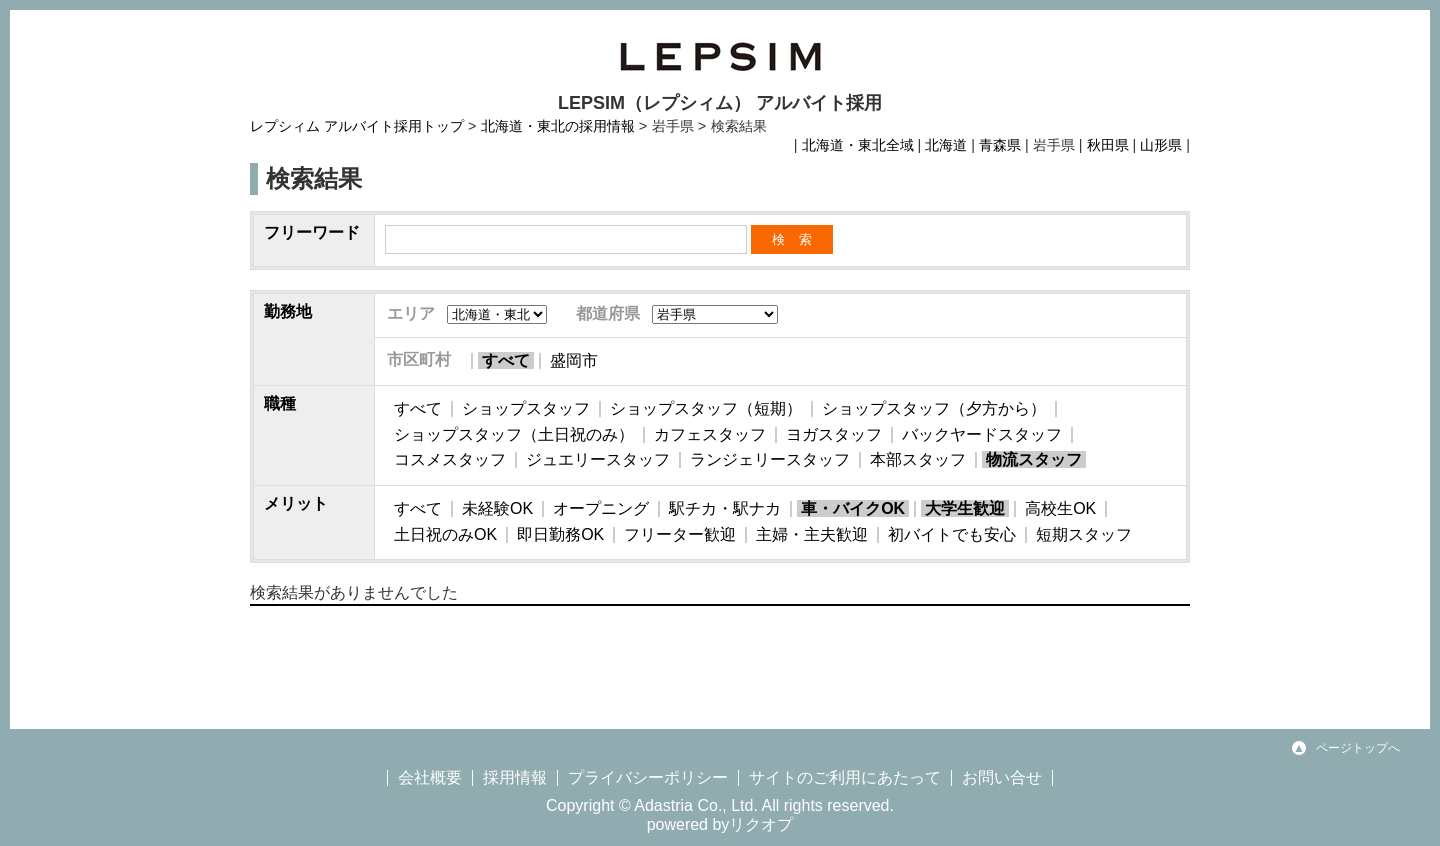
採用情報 (515, 777)
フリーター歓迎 (680, 534)
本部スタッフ (918, 459)
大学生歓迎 (965, 508)
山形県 (1161, 145)
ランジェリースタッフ (770, 459)
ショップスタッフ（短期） (706, 408)
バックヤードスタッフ (982, 434)
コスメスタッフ (450, 459)
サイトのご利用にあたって (845, 777)
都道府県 (608, 313)
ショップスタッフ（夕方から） (934, 408)
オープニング (601, 508)
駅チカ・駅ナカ (725, 508)
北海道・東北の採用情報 (558, 126)
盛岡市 (574, 360)
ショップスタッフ (526, 408)
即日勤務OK (560, 534)
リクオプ (761, 824)
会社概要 (430, 777)
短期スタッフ (1084, 534)
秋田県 (1108, 145)
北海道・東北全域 (858, 145)
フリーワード (312, 232)
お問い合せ (1002, 777)
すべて (506, 360)
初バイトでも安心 (952, 534)
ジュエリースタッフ (598, 459)
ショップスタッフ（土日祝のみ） (514, 434)
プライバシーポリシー (648, 777)
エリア (411, 313)
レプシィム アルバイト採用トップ (357, 126)
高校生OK (1060, 508)
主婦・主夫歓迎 (812, 534)
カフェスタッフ (710, 434)
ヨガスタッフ (834, 434)
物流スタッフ (1034, 459)
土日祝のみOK (445, 534)
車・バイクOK (853, 508)
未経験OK (497, 508)
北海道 (946, 145)
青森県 (1000, 145)
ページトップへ (1358, 748)
